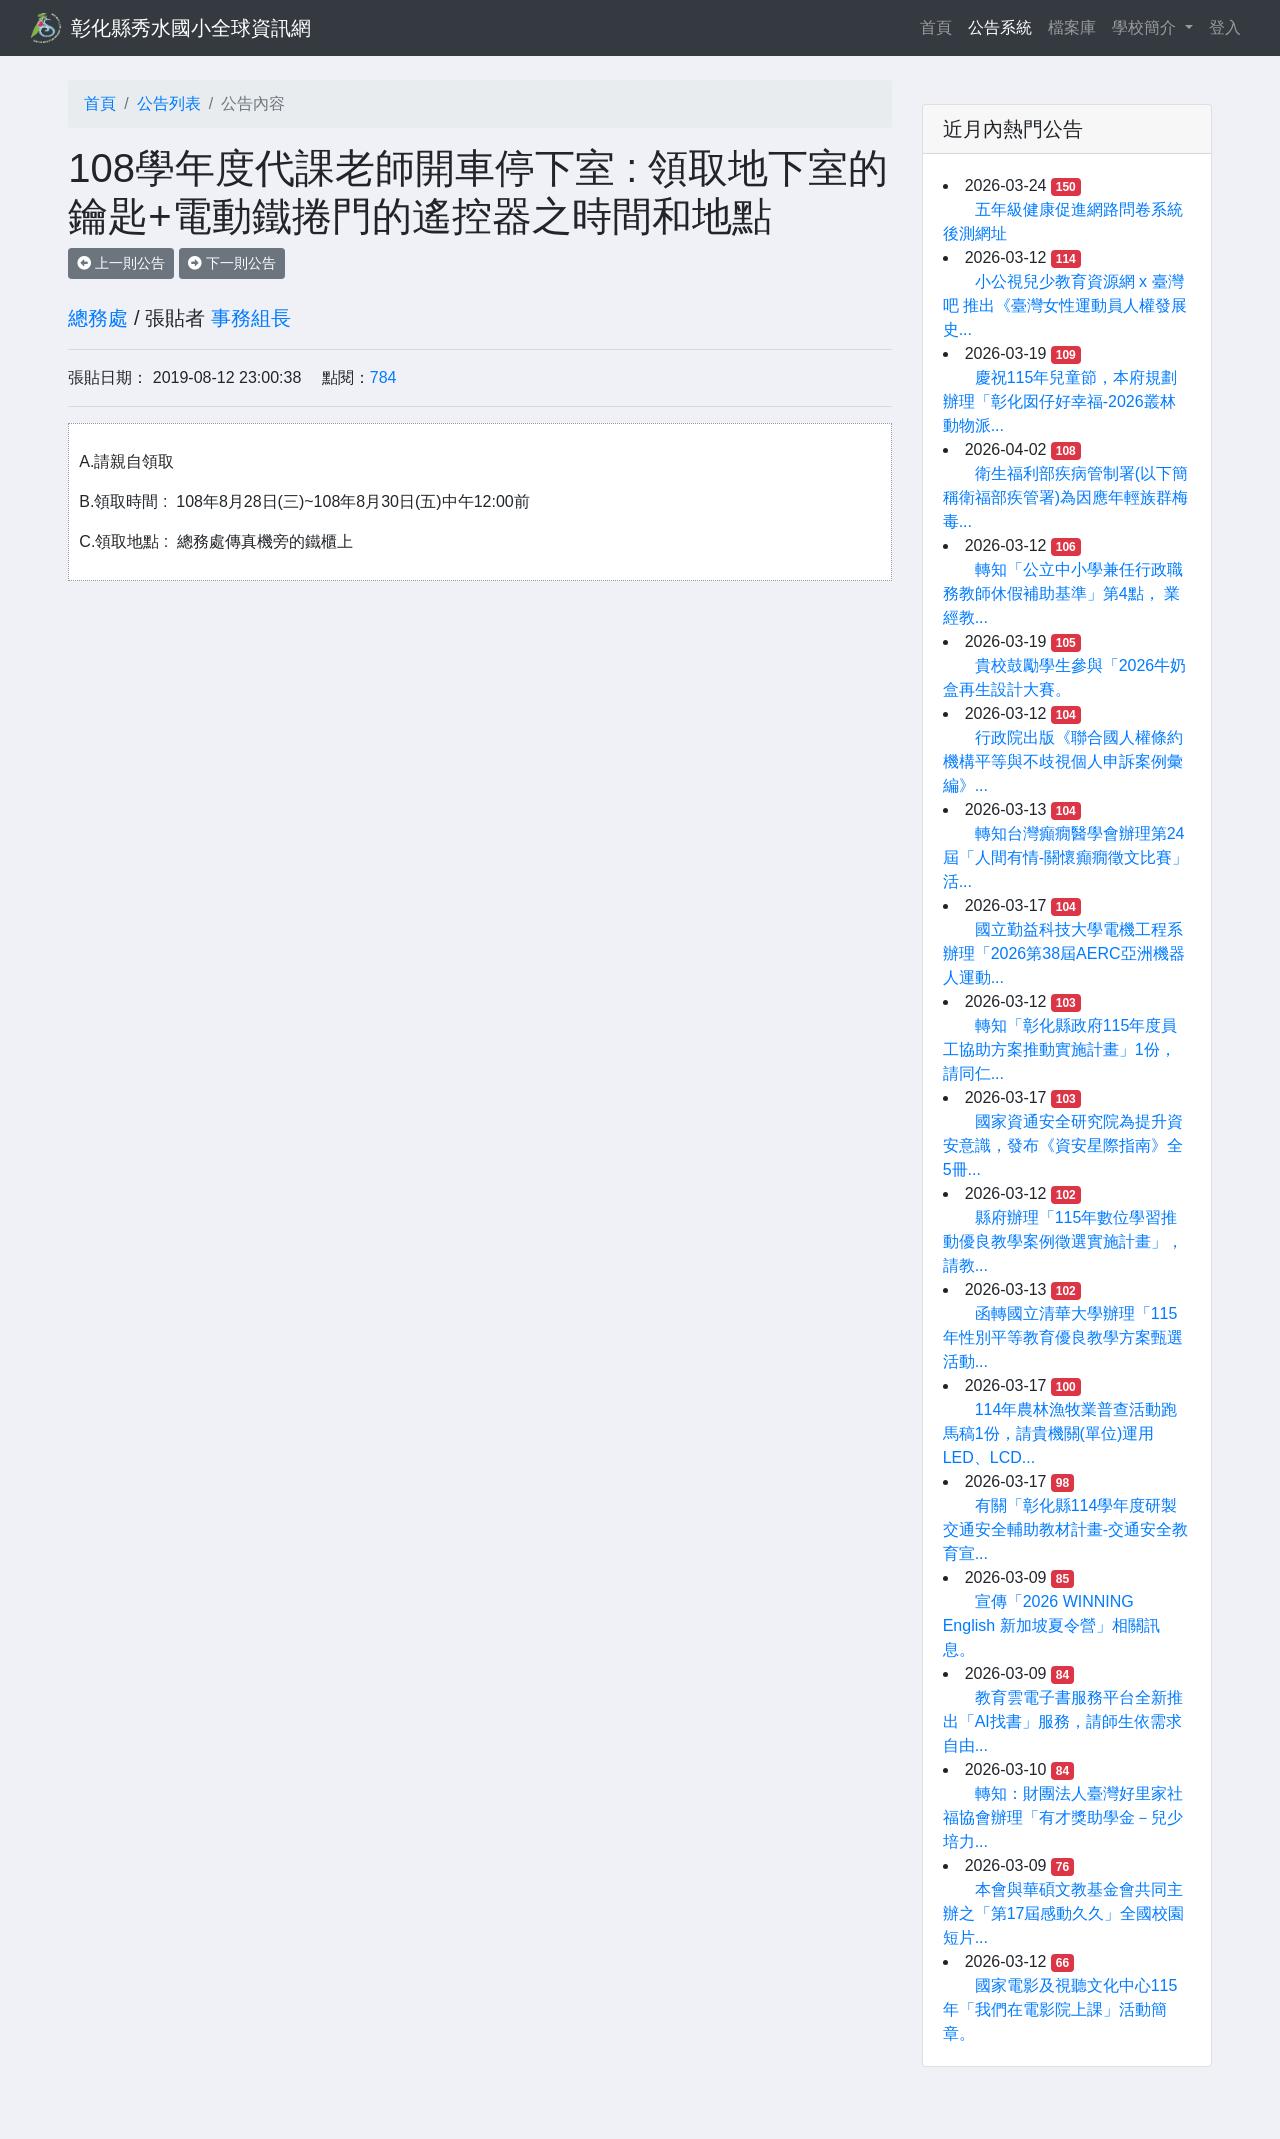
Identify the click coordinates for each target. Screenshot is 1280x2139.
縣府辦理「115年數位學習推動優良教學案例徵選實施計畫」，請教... (1063, 1241)
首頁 (940, 25)
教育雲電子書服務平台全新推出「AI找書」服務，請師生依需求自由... (1063, 1721)
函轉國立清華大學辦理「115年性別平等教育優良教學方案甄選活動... (1063, 1337)
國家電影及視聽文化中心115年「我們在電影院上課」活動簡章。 (1060, 2009)
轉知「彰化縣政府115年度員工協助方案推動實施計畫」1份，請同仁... (1060, 1049)
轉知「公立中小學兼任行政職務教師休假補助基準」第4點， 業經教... (1063, 593)
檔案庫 (1072, 27)
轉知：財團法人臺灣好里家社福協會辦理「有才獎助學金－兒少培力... (1063, 1817)
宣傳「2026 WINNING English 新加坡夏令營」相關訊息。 (1051, 1625)
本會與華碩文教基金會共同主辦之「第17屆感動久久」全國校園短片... (1064, 1913)
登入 (1225, 27)
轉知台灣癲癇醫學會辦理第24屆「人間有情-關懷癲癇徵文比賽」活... (1065, 857)
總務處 (98, 318)
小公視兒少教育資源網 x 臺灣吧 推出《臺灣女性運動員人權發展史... (1065, 305)
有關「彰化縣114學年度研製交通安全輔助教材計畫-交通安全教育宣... (1065, 1529)
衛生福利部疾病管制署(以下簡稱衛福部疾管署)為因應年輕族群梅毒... (1065, 497)
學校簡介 (1146, 27)
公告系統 (1000, 27)
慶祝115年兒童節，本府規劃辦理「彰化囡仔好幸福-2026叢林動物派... (1060, 401)
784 (383, 377)
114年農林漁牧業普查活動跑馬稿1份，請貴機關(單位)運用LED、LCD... (1060, 1433)
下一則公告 (232, 263)
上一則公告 (121, 263)
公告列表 (169, 103)
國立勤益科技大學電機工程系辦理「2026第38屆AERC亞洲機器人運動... (1064, 953)
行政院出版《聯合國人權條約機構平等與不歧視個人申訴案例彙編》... (1063, 761)
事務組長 (251, 318)
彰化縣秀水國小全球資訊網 (191, 28)
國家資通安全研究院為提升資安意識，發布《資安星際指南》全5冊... (1063, 1145)
